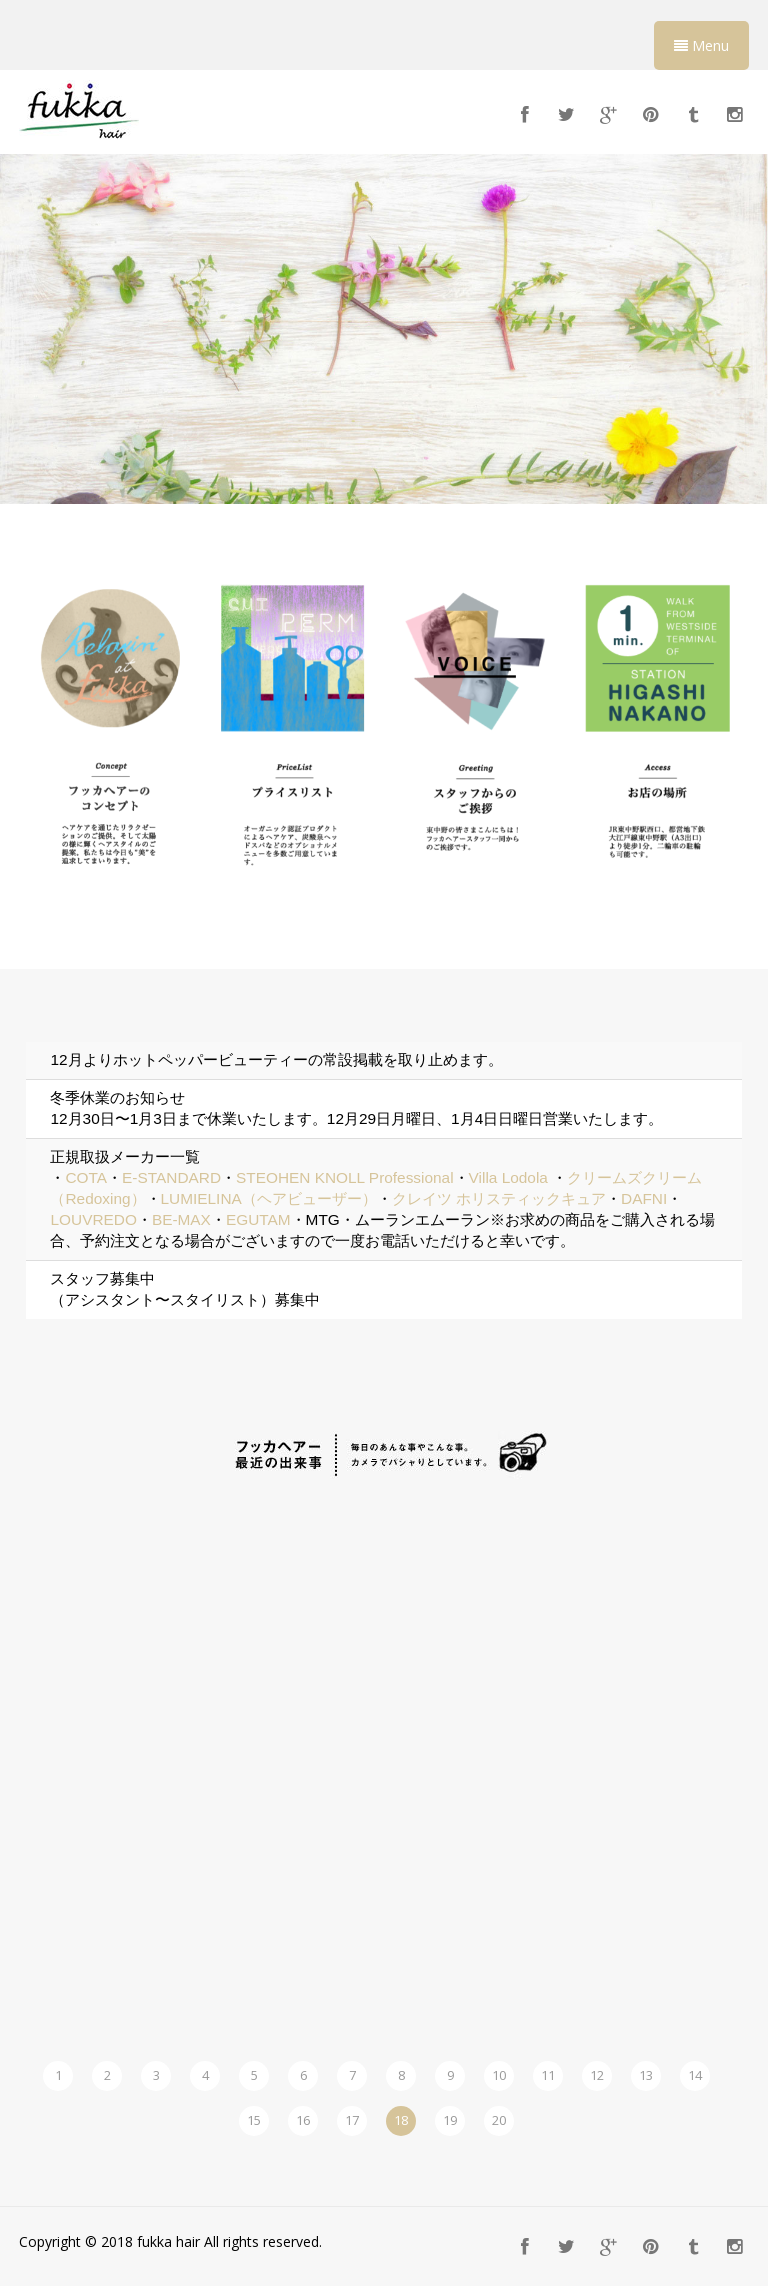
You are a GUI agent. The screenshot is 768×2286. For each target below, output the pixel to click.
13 (646, 2075)
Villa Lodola (508, 1177)
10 (499, 2075)
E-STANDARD (171, 1177)
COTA (86, 1177)
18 (401, 2120)
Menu (701, 45)
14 (695, 2075)
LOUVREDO (93, 1219)
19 (450, 2120)
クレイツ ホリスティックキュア (499, 1198)
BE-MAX (181, 1219)
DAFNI (644, 1198)
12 (597, 2075)
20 (499, 2120)
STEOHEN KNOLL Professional (345, 1177)
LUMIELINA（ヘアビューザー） (269, 1198)
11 (548, 2075)
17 (352, 2120)
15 (254, 2120)
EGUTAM (258, 1219)
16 (303, 2120)
